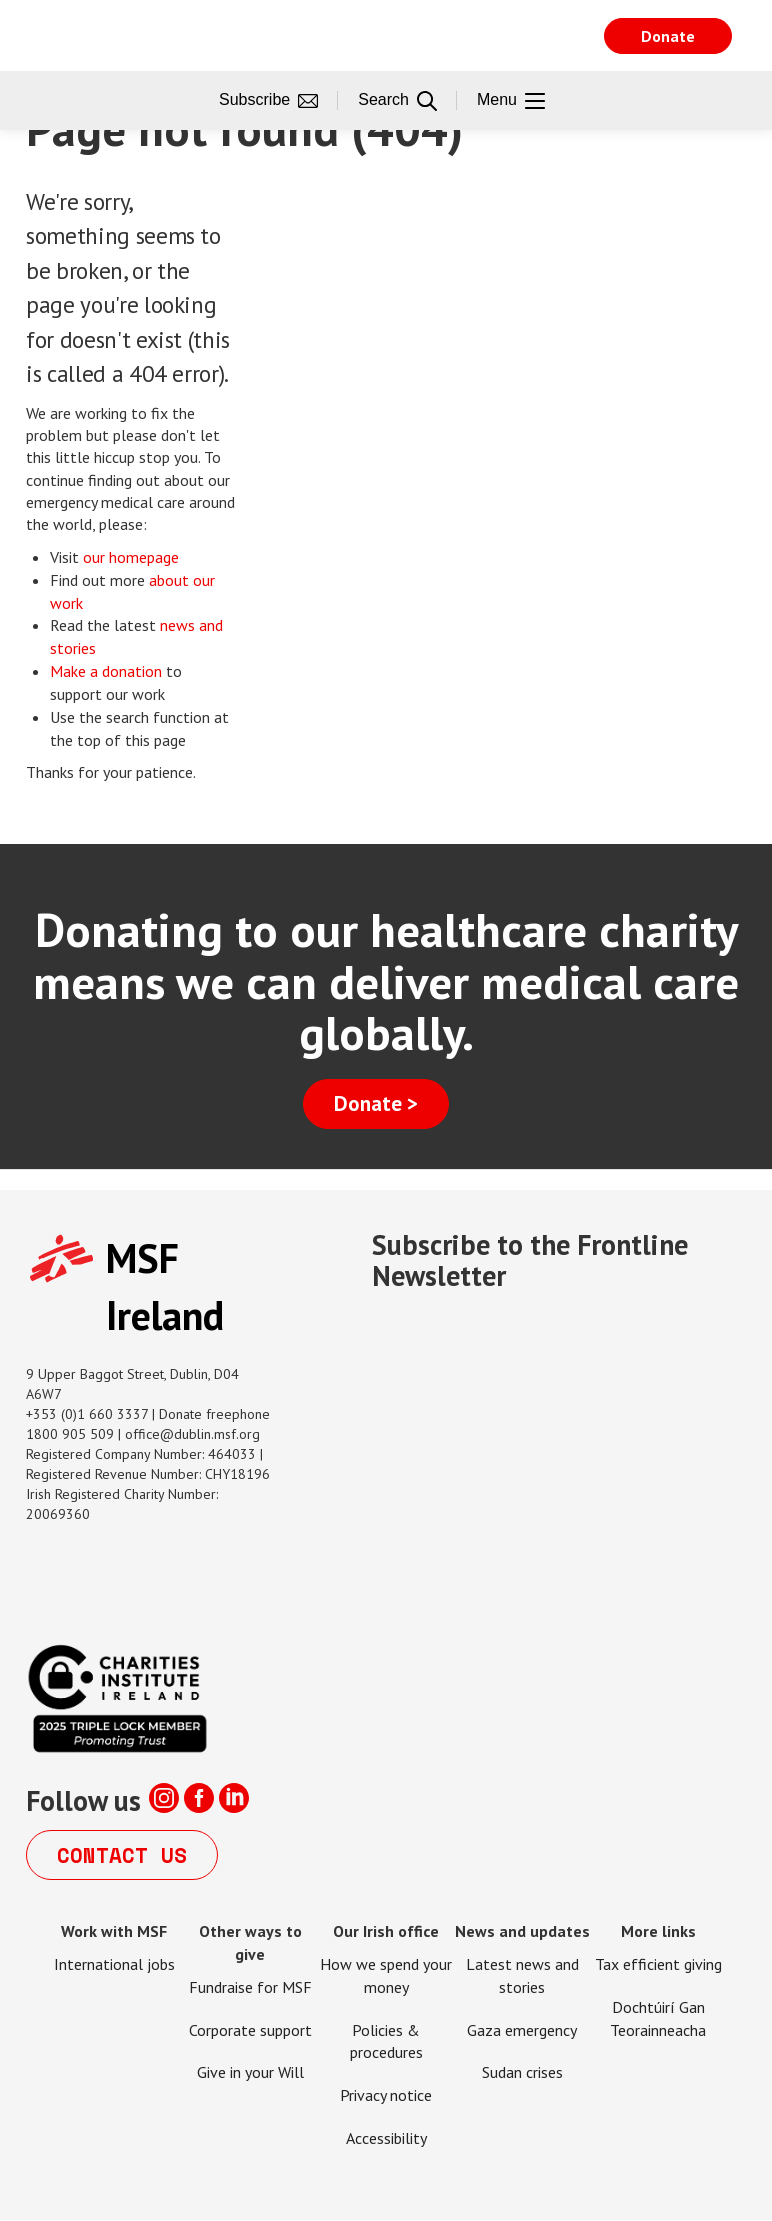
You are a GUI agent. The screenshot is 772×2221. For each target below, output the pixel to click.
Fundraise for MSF (250, 1987)
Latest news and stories (522, 1975)
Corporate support (250, 2030)
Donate (668, 36)
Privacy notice (386, 2095)
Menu (511, 101)
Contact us (122, 1855)
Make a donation (106, 671)
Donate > (376, 1103)
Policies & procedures (386, 2041)
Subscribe (268, 101)
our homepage (133, 557)
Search (397, 101)
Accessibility (386, 2138)
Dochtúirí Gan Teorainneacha (658, 2018)
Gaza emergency (522, 2030)
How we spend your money (386, 1975)
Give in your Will (250, 2072)
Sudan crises (522, 2072)
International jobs (114, 1964)
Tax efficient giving (658, 1964)
